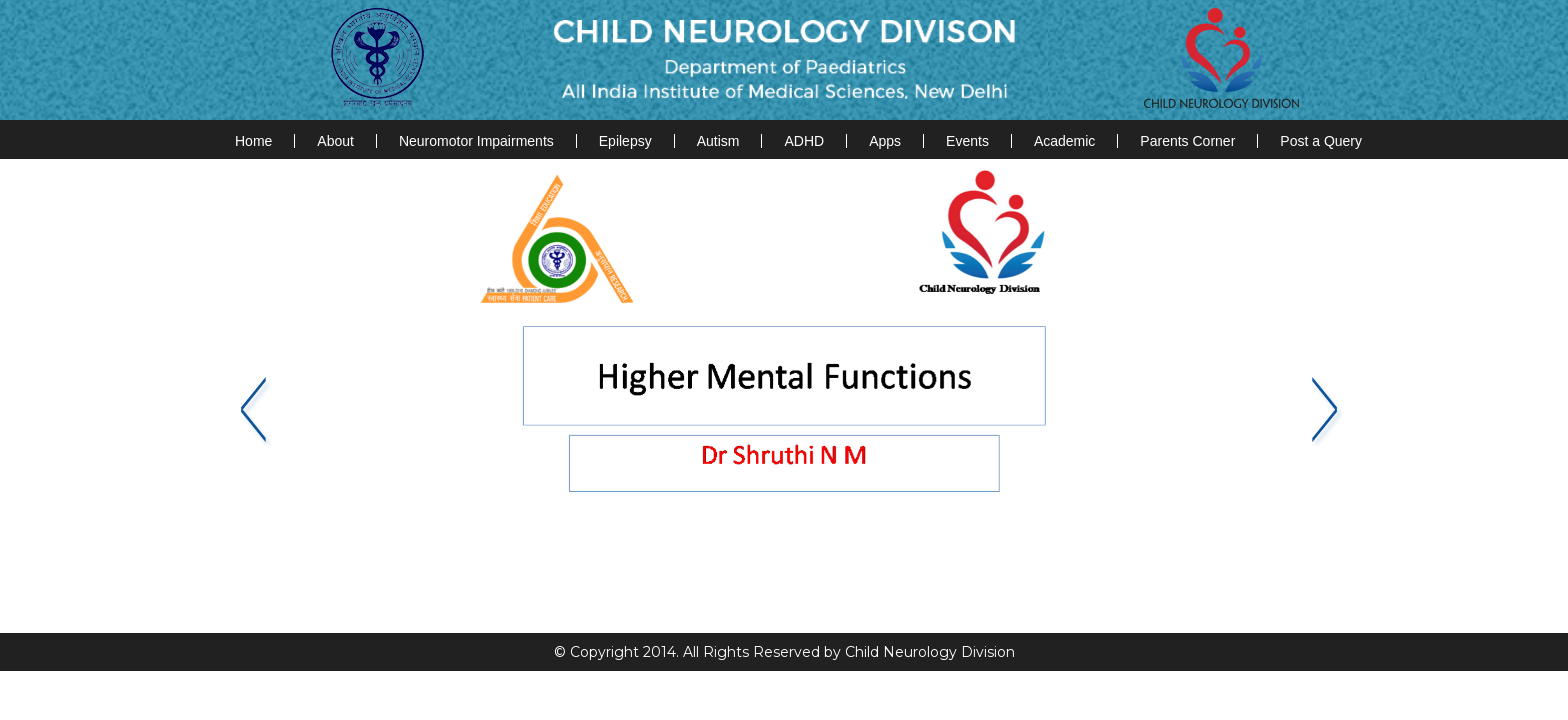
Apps (885, 141)
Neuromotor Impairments (476, 141)
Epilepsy (625, 141)
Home (253, 141)
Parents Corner (1187, 141)
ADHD (804, 141)
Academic (1064, 141)
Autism (718, 141)
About (335, 141)
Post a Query (1321, 141)
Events (967, 141)
